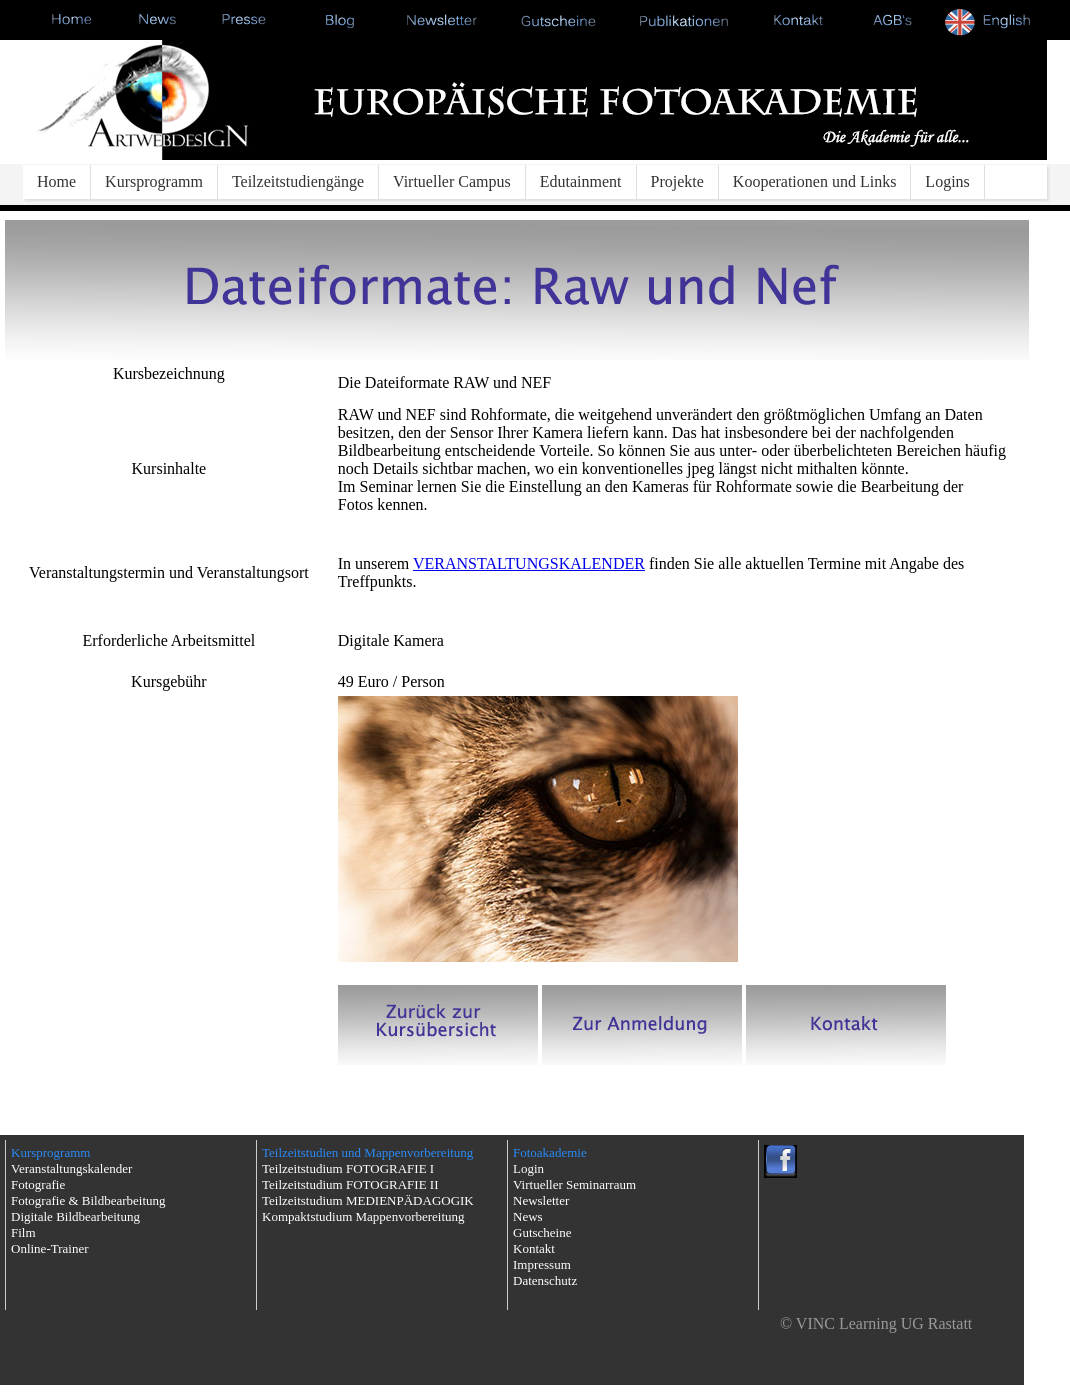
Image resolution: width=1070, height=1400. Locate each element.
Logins (947, 181)
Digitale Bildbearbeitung (75, 1216)
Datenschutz (545, 1280)
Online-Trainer (50, 1248)
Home (56, 181)
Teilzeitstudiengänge (298, 181)
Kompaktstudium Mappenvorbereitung (363, 1216)
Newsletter (541, 1200)
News (528, 1216)
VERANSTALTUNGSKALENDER (529, 563)
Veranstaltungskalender (71, 1168)
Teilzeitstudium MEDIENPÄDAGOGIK (368, 1200)
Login (528, 1168)
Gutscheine (542, 1232)
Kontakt (534, 1248)
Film (23, 1232)
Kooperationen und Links (815, 181)
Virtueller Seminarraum (574, 1184)
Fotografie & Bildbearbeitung (88, 1200)
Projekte (677, 181)
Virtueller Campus (452, 181)
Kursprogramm (154, 181)
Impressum (542, 1264)
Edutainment (581, 181)
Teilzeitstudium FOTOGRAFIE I (348, 1168)
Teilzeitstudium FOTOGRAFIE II (350, 1184)
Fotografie (38, 1184)
